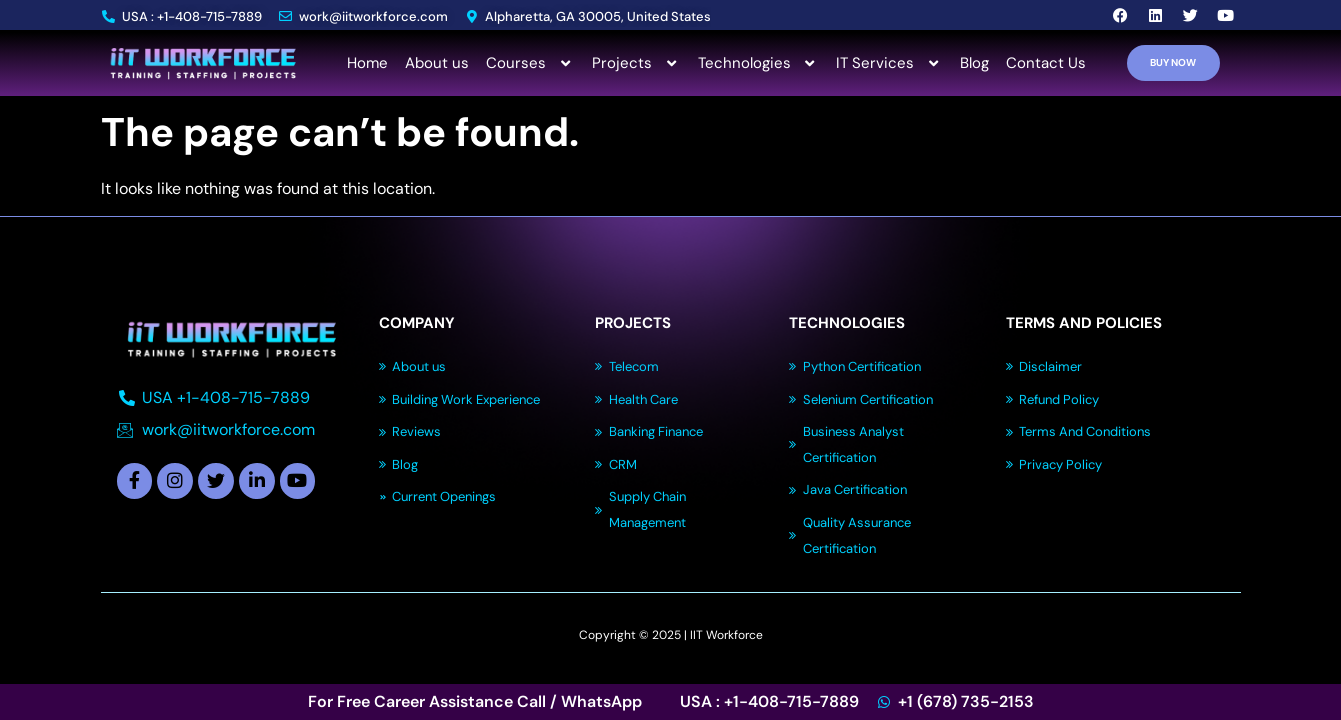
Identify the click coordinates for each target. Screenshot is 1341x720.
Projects (636, 63)
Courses (530, 63)
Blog (974, 63)
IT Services (889, 63)
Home (367, 63)
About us (437, 63)
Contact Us (1046, 63)
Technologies (759, 63)
